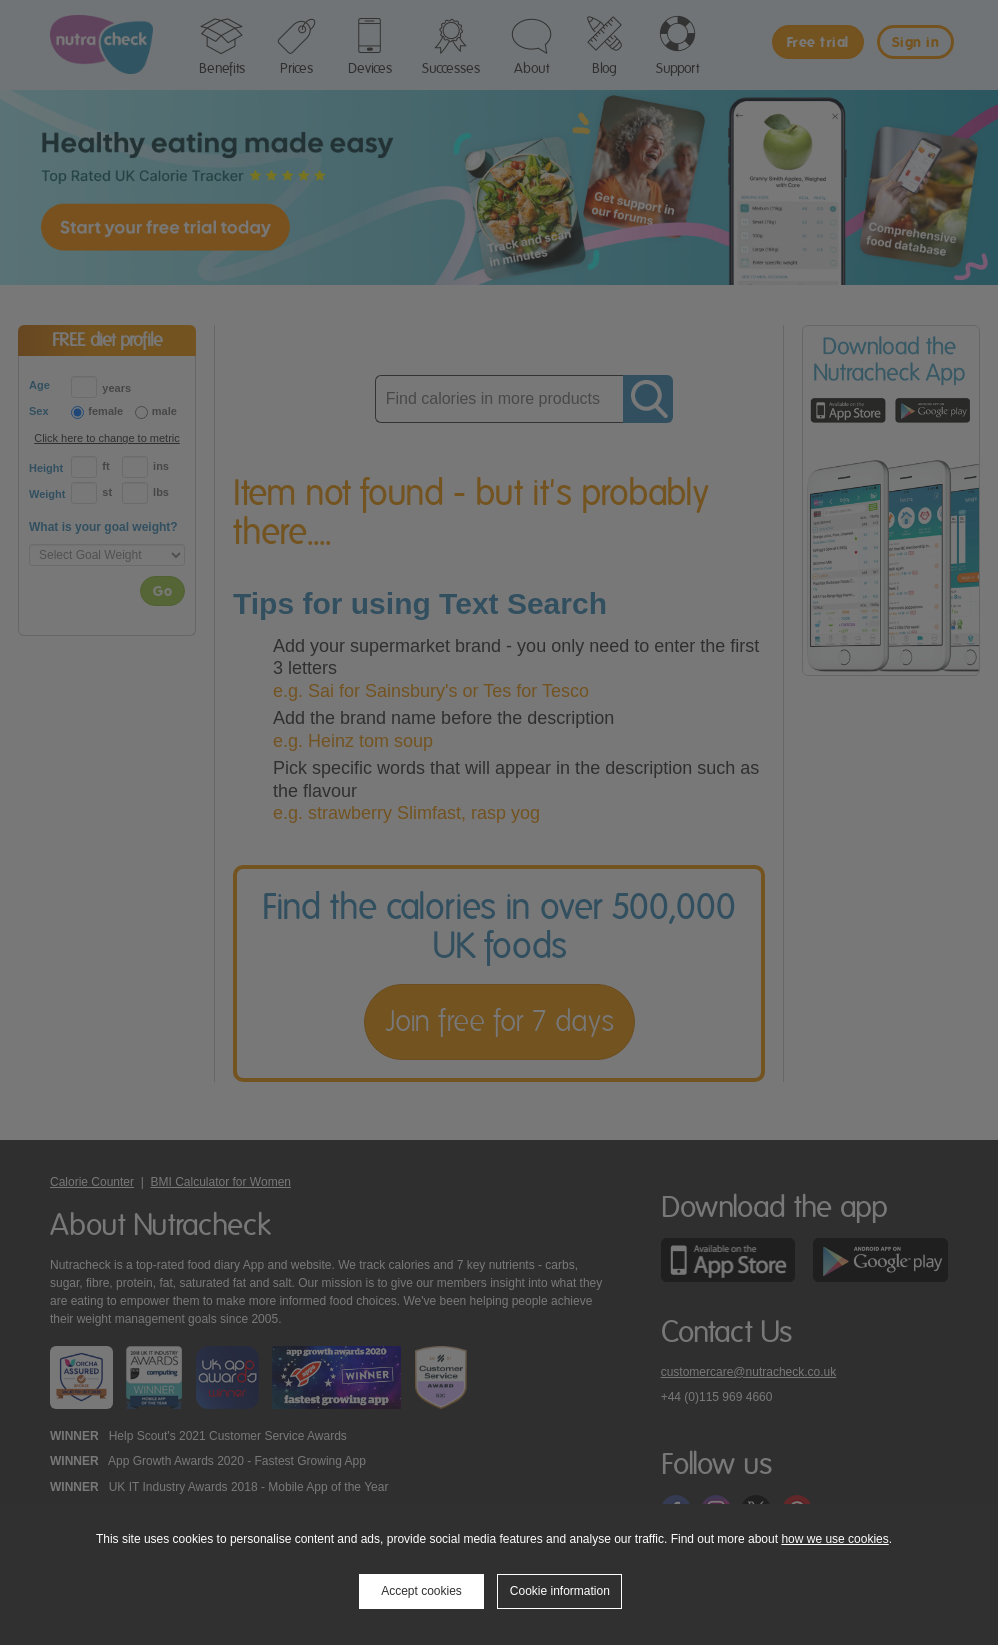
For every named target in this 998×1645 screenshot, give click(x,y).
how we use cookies (834, 1539)
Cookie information (560, 1591)
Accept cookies (421, 1591)
